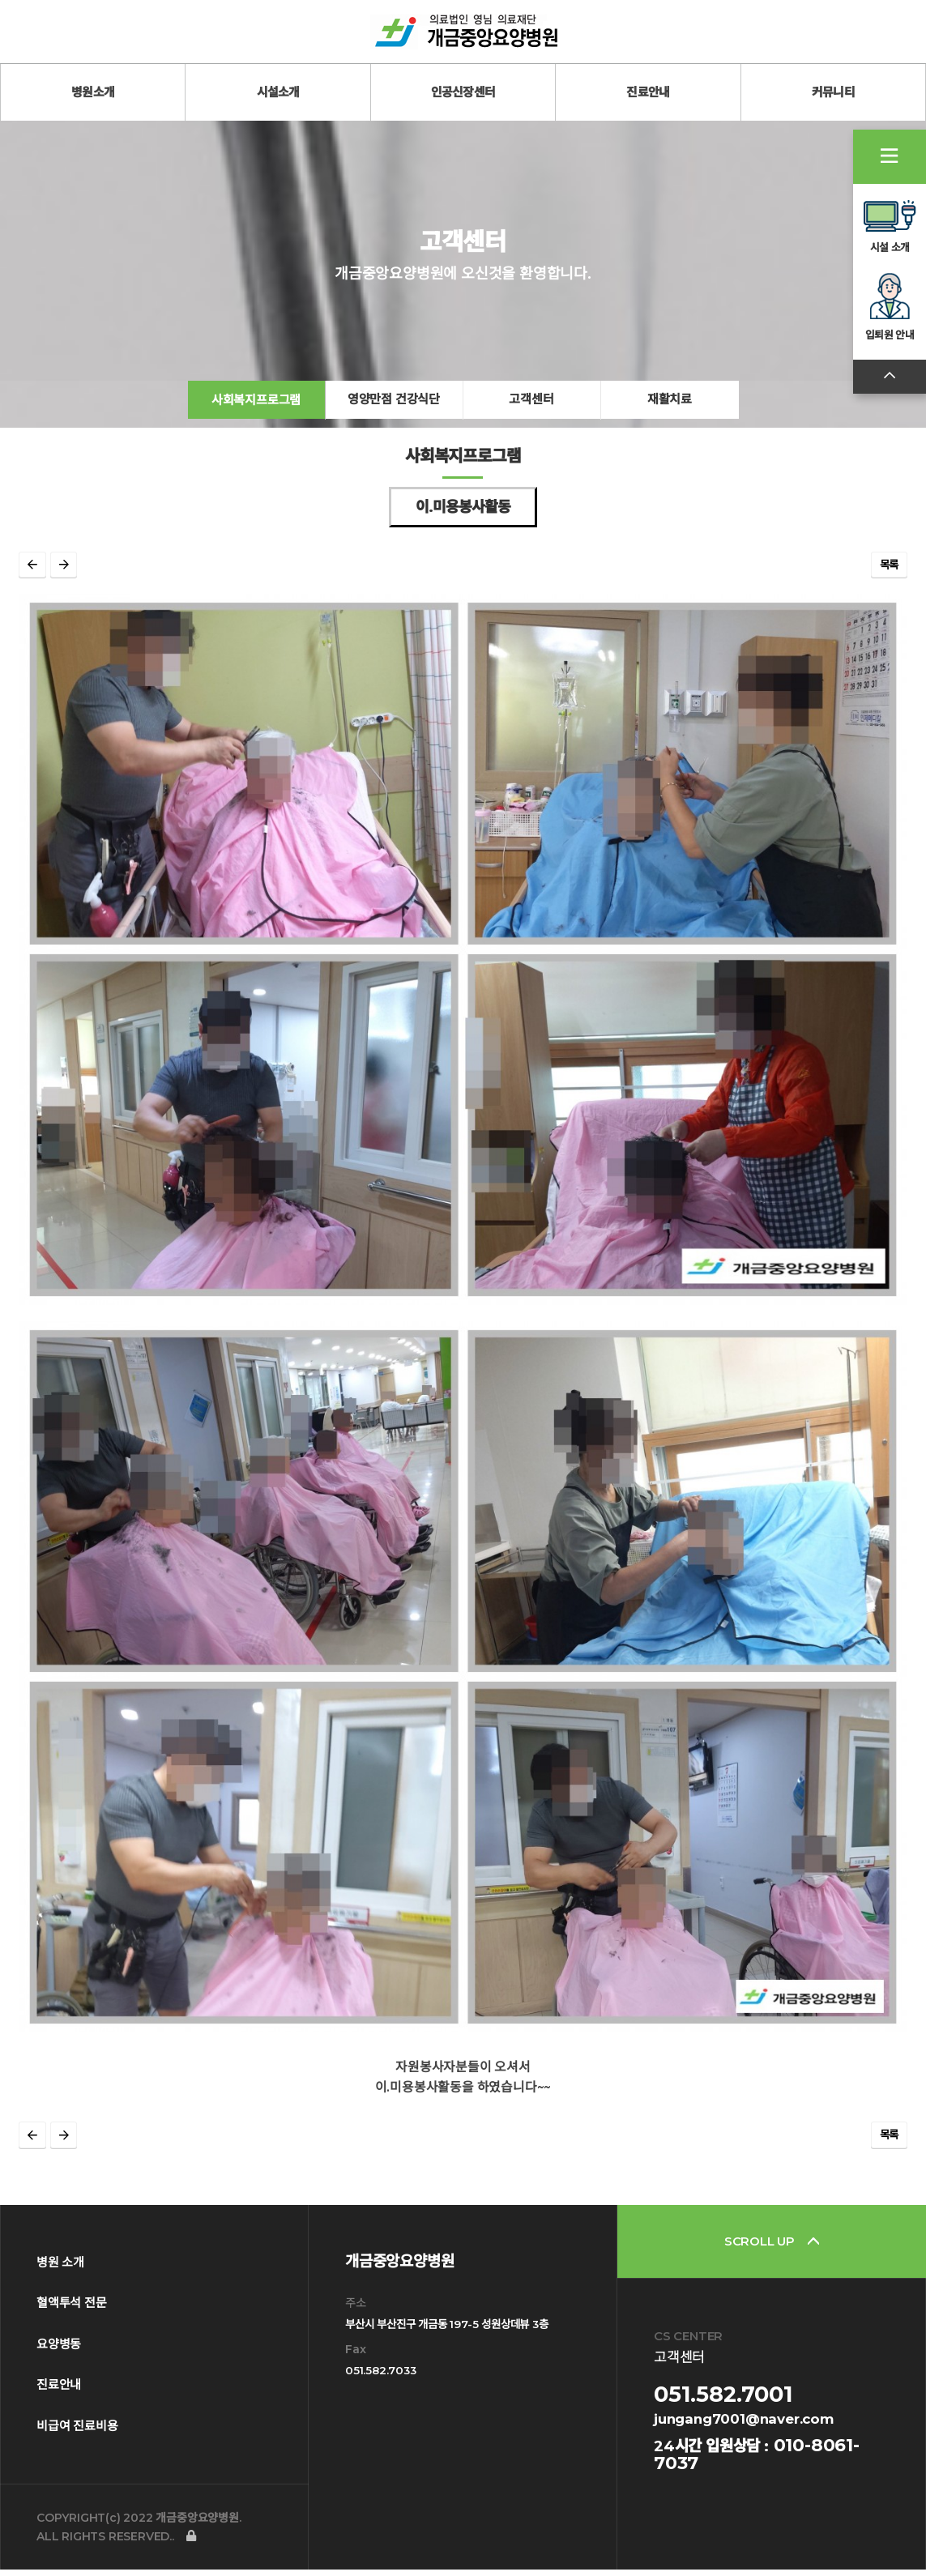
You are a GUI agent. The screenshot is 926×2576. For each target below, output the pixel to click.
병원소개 (92, 92)
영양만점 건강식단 (394, 415)
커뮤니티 (833, 92)
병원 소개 (60, 2269)
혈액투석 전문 (71, 2310)
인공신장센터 (463, 92)
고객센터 (531, 415)
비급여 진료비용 (76, 2433)
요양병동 (58, 2351)
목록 (889, 581)
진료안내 (647, 92)
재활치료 (669, 415)
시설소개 (278, 92)
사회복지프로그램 (256, 415)
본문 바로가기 (0, 0)
